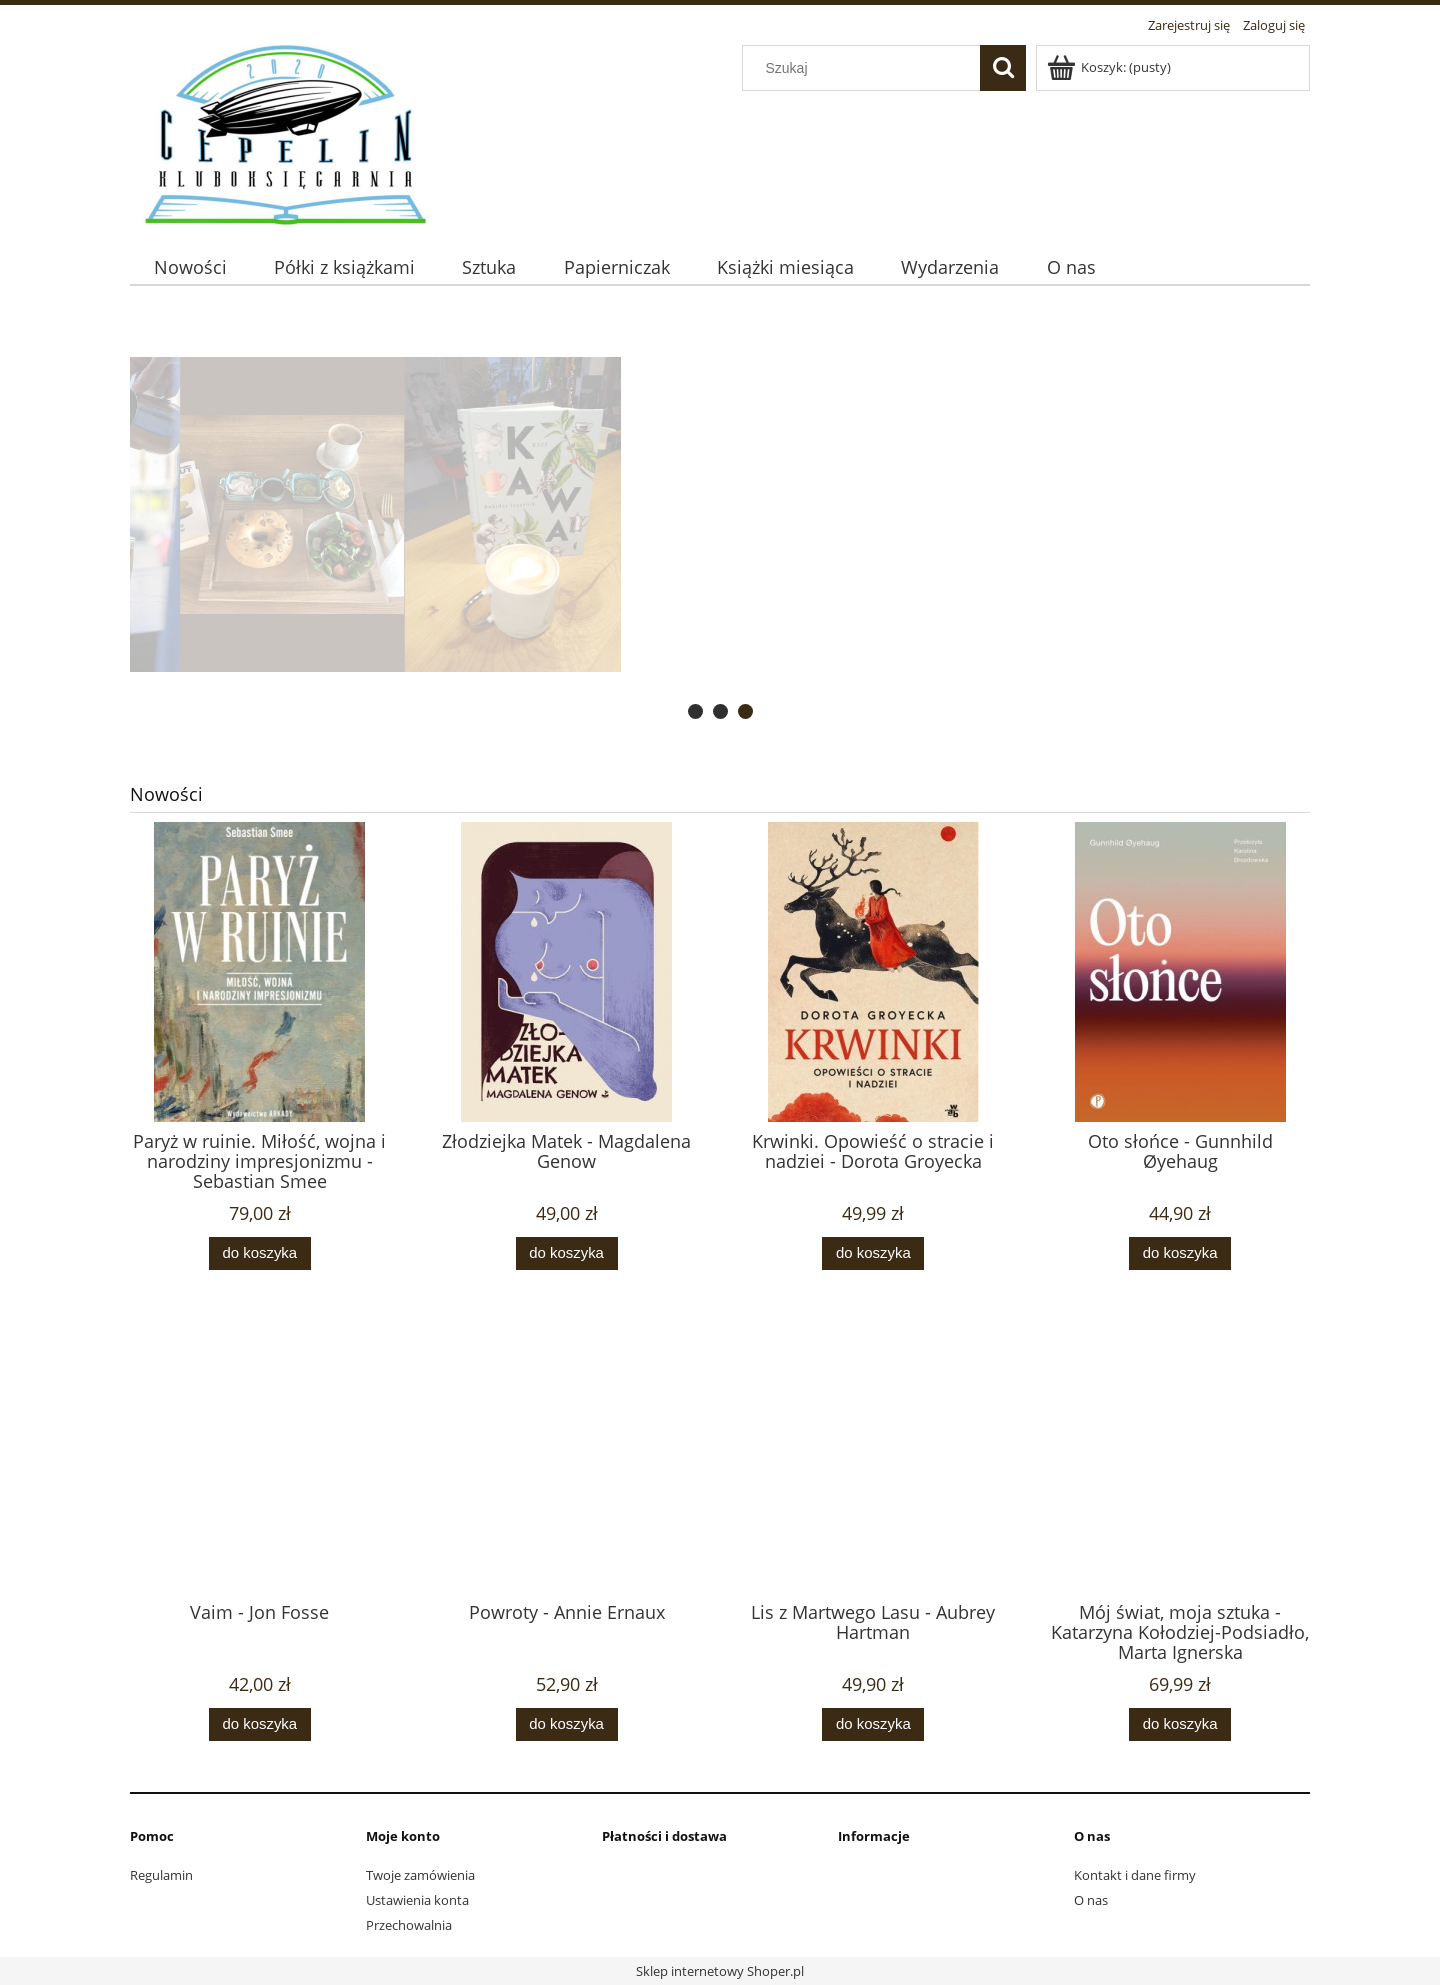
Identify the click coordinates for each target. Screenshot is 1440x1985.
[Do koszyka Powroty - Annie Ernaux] (567, 1724)
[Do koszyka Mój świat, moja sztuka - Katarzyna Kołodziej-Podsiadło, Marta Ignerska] (1180, 1724)
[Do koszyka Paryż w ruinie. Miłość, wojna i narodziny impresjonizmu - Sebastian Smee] (260, 1253)
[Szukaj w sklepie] (866, 68)
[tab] (695, 711)
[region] (720, 514)
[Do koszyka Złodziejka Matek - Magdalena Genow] (567, 1253)
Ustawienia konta (417, 1900)
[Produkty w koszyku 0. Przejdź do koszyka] (1110, 67)
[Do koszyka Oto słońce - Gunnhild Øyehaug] (1180, 1253)
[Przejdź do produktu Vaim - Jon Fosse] (260, 1483)
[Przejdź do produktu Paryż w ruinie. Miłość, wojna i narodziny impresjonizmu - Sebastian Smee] (260, 1012)
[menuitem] (190, 267)
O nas (1091, 1900)
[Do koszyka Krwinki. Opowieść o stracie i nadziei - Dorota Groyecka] (873, 1253)
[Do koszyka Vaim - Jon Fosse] (260, 1724)
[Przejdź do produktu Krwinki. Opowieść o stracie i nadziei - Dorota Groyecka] (874, 1012)
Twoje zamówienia (420, 1875)
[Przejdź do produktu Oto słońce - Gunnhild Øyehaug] (1180, 1012)
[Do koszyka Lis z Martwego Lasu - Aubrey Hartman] (873, 1724)
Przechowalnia (409, 1925)
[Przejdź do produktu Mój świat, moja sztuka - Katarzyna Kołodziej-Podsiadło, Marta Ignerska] (1180, 1483)
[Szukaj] (1003, 68)
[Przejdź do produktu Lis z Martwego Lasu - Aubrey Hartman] (874, 1483)
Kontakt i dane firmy (1135, 1875)
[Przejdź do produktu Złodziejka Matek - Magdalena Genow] (567, 1012)
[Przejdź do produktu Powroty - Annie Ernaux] (567, 1483)
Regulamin (161, 1875)
